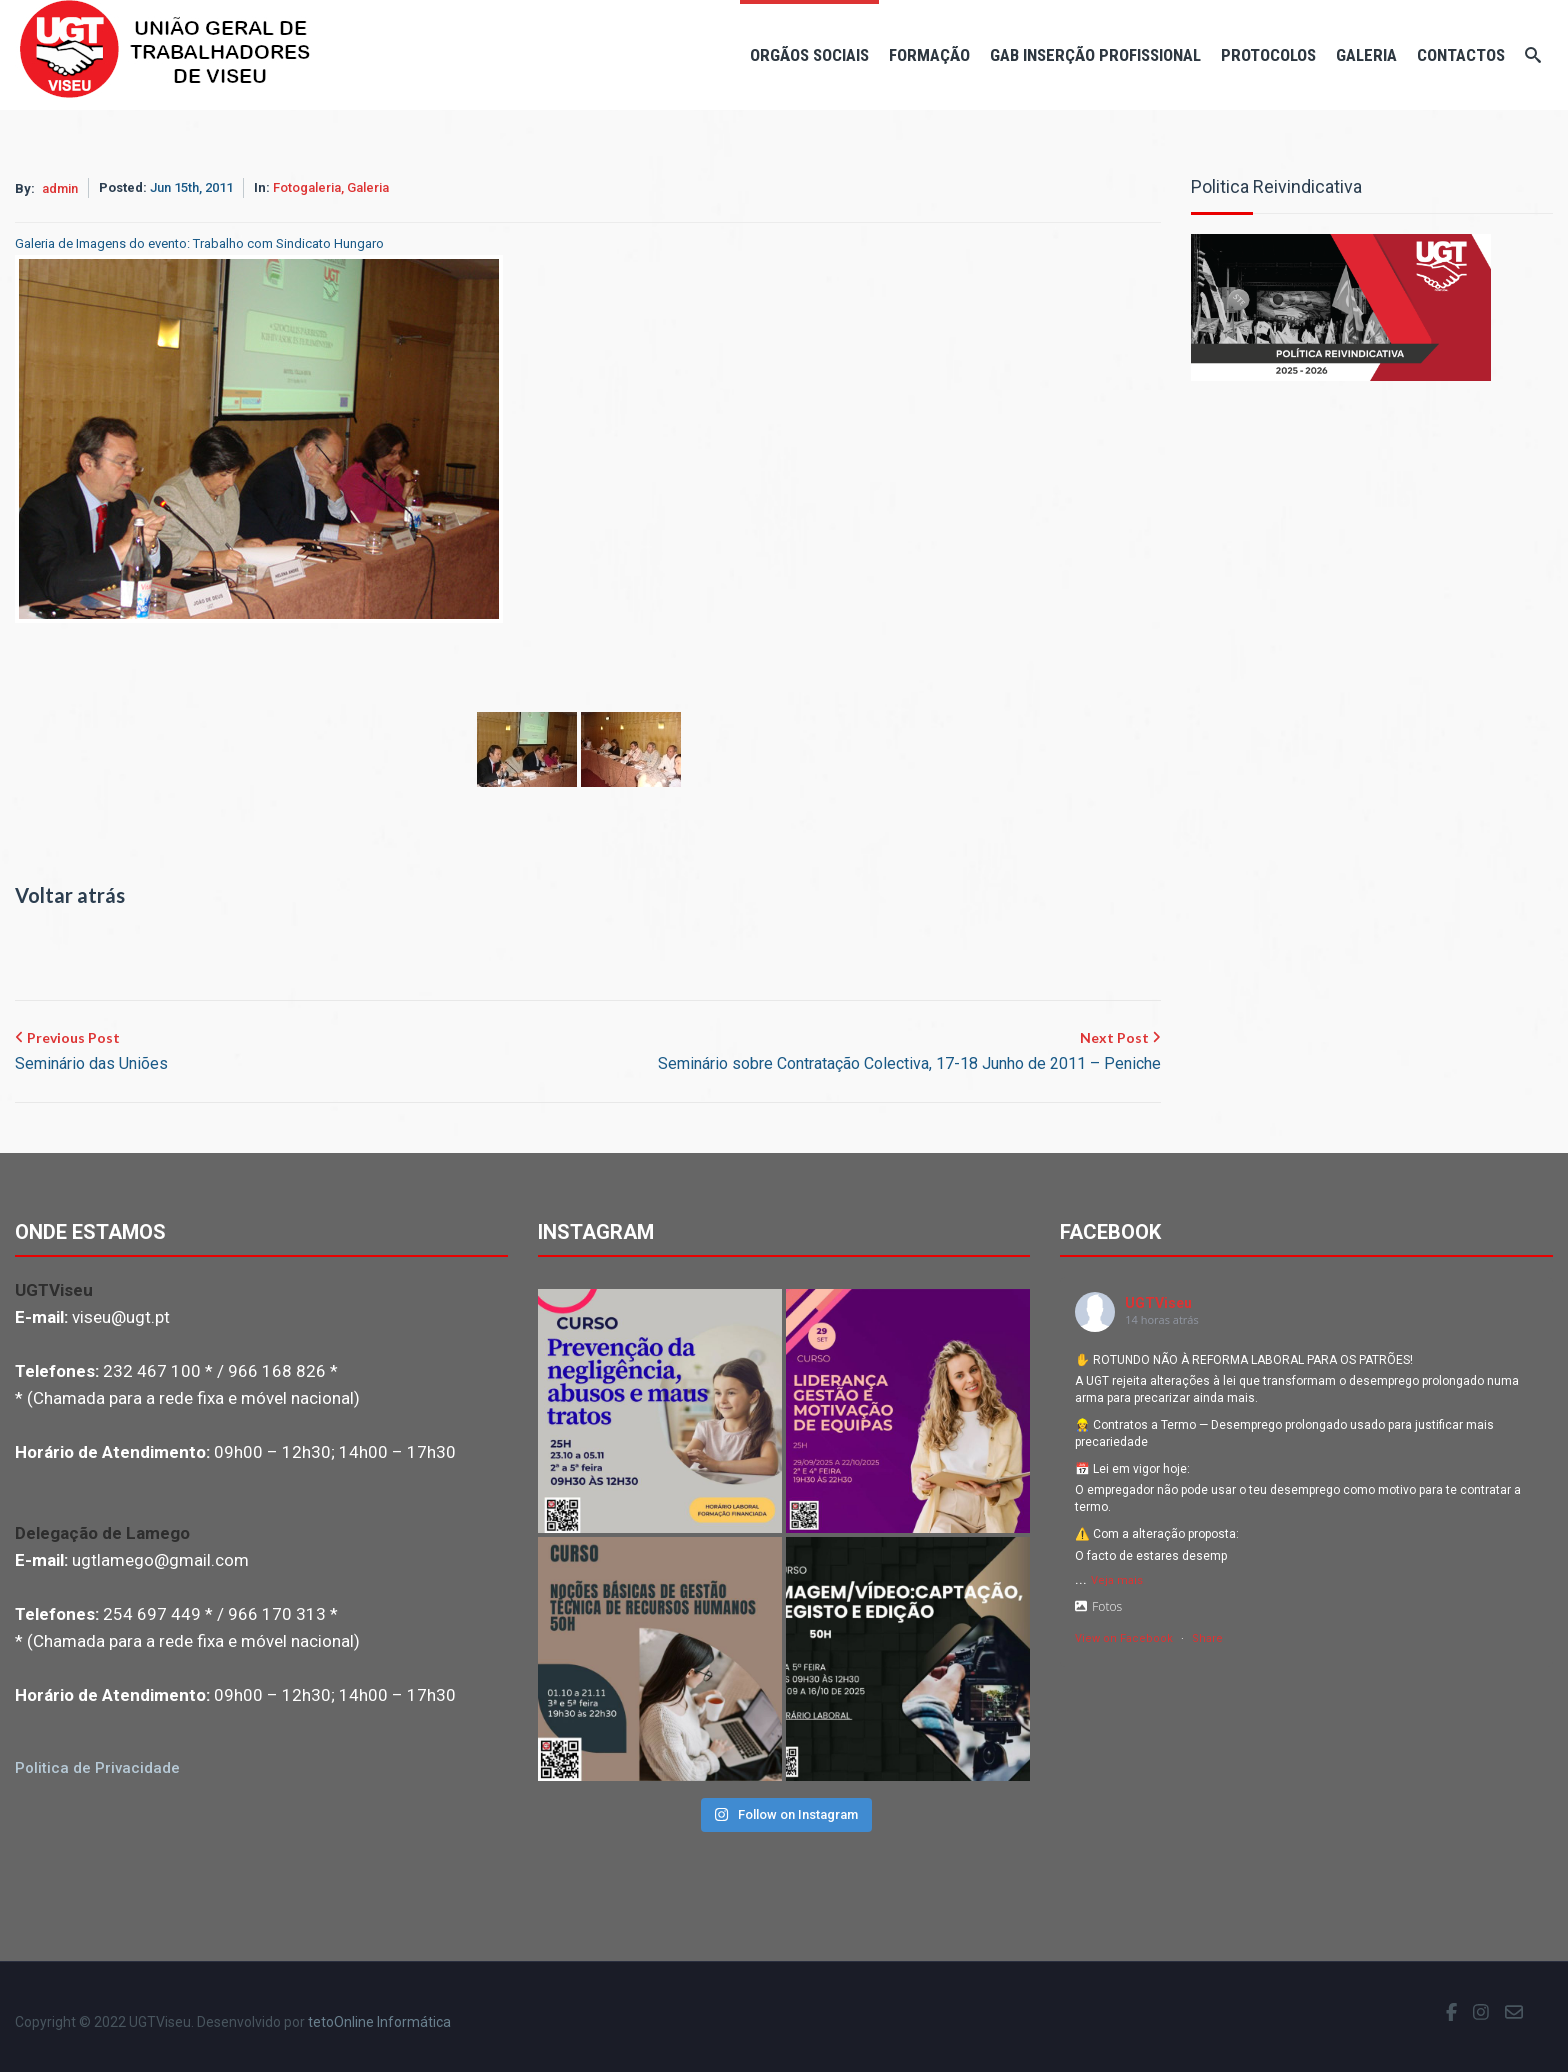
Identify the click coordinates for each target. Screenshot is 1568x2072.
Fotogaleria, (310, 187)
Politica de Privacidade (97, 1768)
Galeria (1366, 55)
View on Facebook (1124, 1638)
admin (60, 188)
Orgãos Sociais (809, 55)
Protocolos (1268, 55)
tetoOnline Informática (379, 2022)
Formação (929, 55)
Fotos (1098, 1606)
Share (1207, 1638)
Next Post (909, 1053)
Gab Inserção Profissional (1095, 55)
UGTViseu (1158, 1303)
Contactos (1461, 55)
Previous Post (91, 1053)
